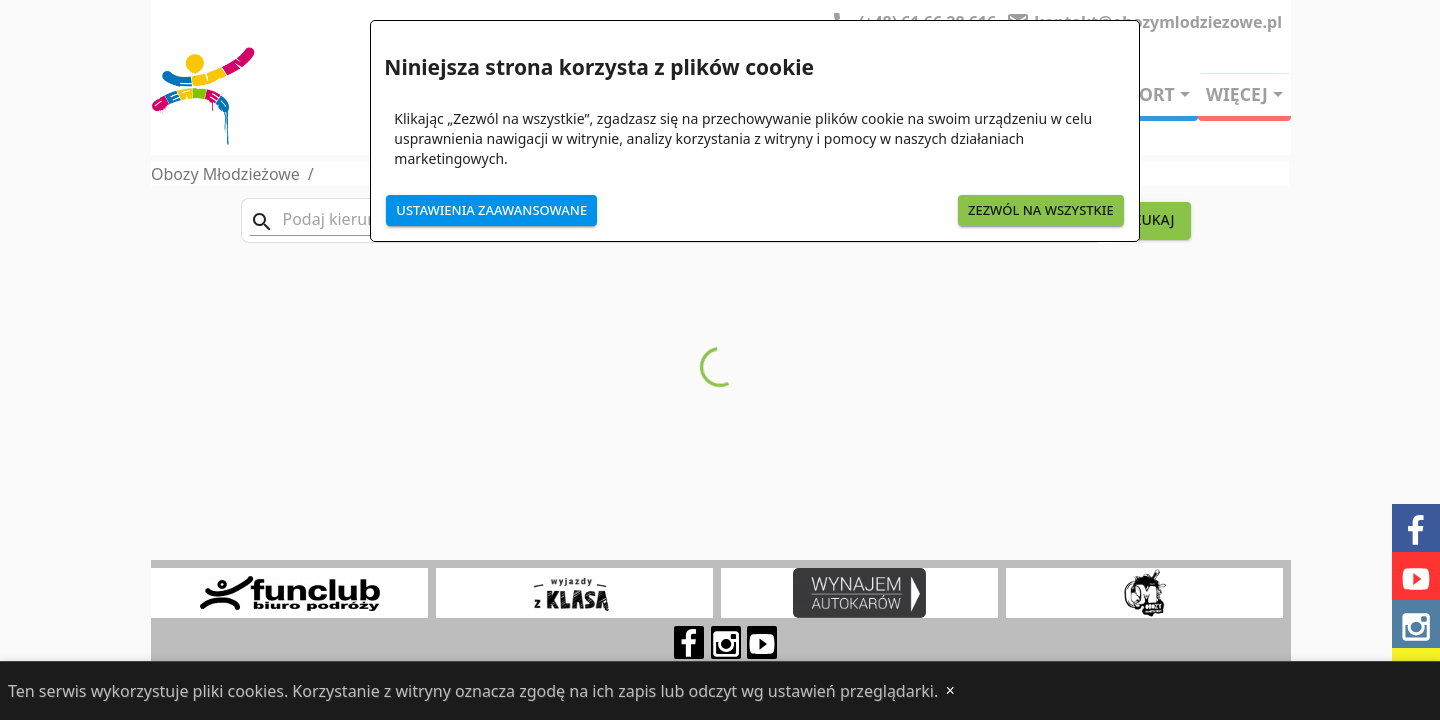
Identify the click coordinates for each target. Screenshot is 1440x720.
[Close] (950, 691)
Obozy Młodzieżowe (225, 174)
